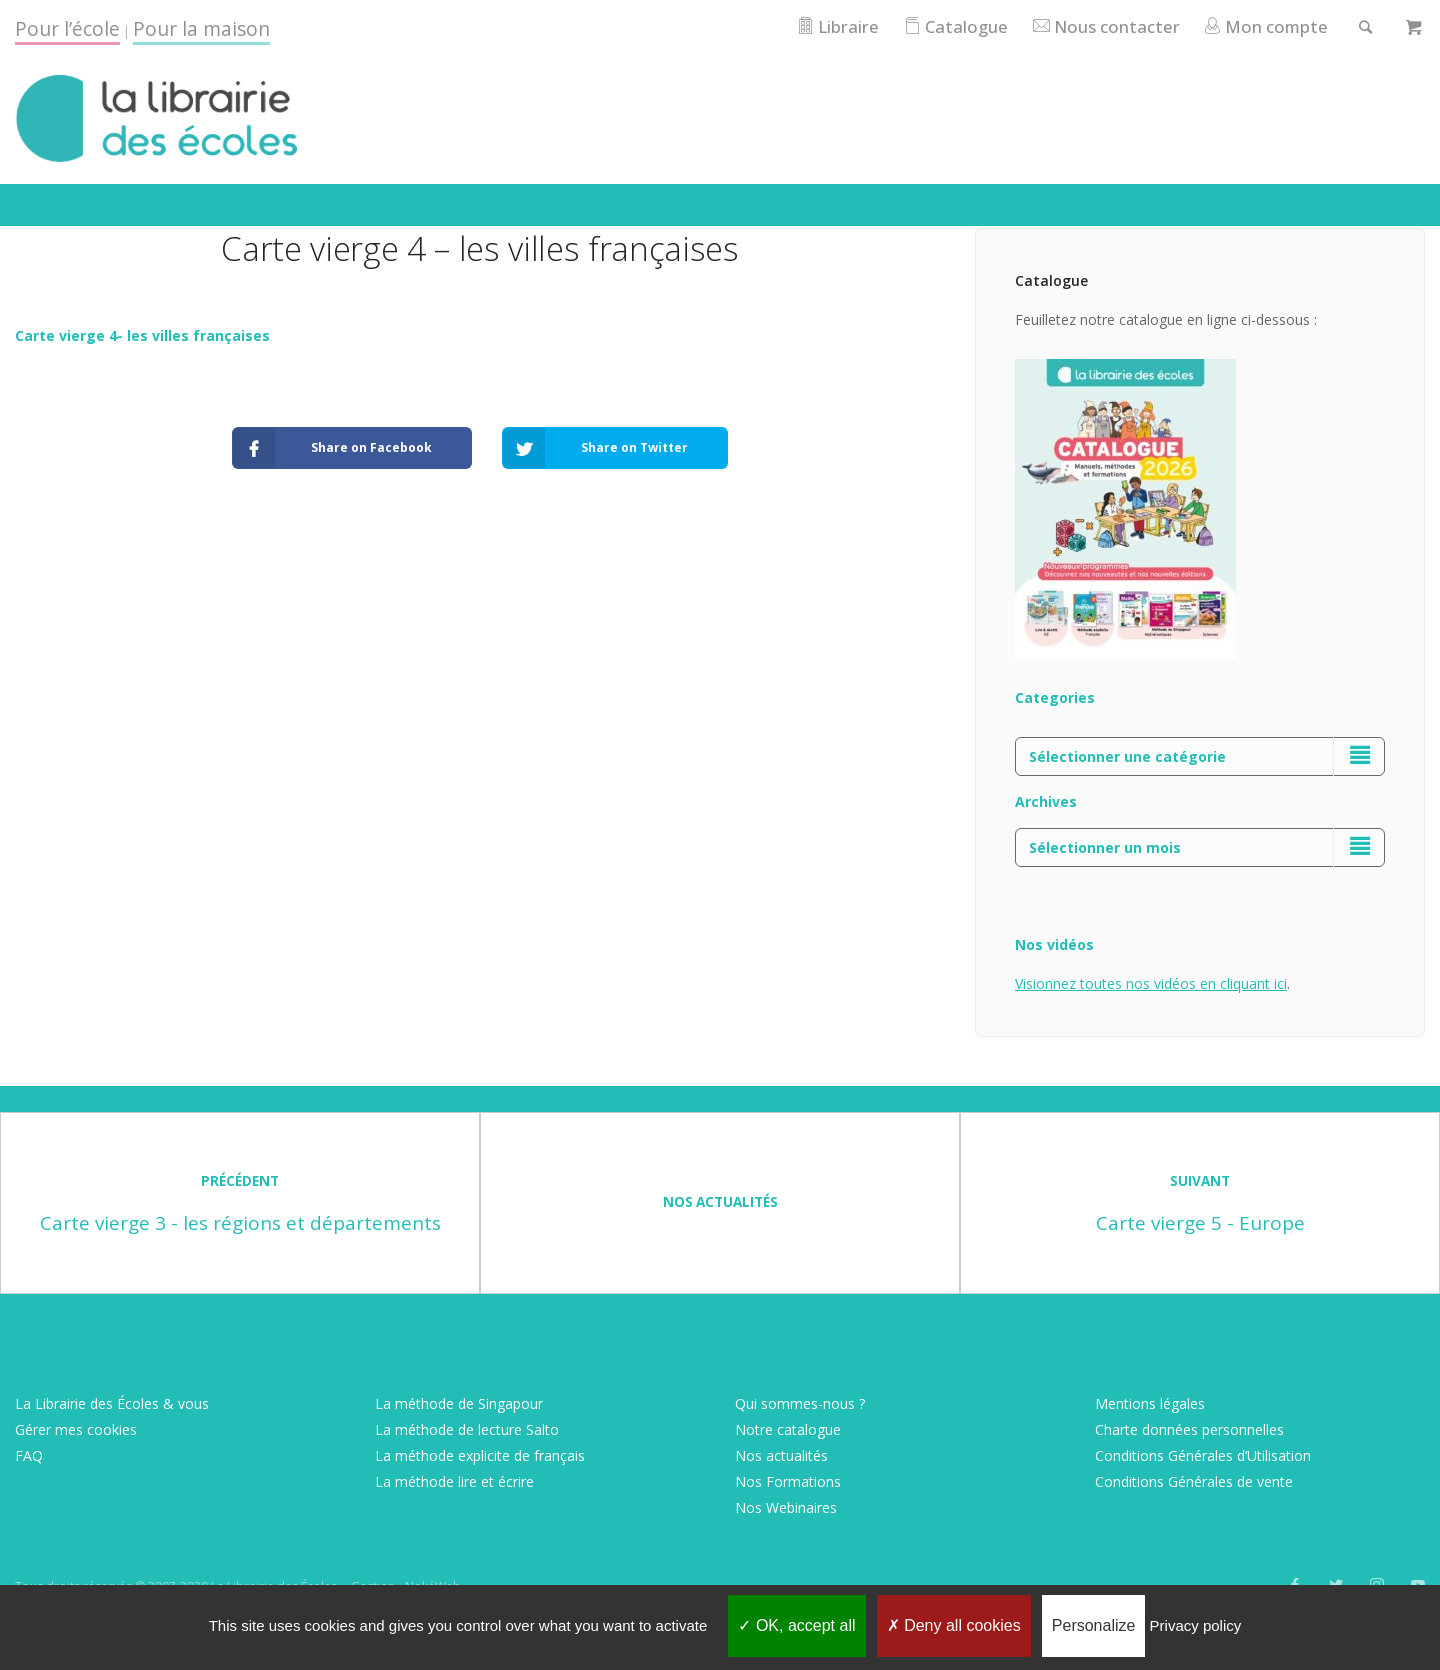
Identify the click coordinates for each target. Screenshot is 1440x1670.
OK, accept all (796, 1625)
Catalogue (955, 26)
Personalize (1094, 1625)
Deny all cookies (954, 1625)
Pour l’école (67, 28)
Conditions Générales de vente (1194, 1481)
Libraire (837, 26)
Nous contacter (1105, 26)
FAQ (29, 1455)
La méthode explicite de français (480, 1455)
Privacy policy (1196, 1625)
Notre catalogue (788, 1429)
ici (1280, 983)
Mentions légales (1150, 1403)
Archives (1046, 801)
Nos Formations (788, 1481)
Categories (1055, 697)
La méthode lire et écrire (454, 1481)
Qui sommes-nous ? (800, 1403)
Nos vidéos (1054, 944)
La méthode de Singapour (459, 1403)
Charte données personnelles (1189, 1429)
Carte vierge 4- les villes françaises (142, 335)
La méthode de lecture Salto (467, 1429)
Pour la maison (201, 28)
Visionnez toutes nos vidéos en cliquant (1144, 983)
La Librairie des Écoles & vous (112, 1403)
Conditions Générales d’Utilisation (1203, 1455)
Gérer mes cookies (76, 1429)
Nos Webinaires (786, 1507)
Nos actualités (781, 1455)
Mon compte (1265, 26)
